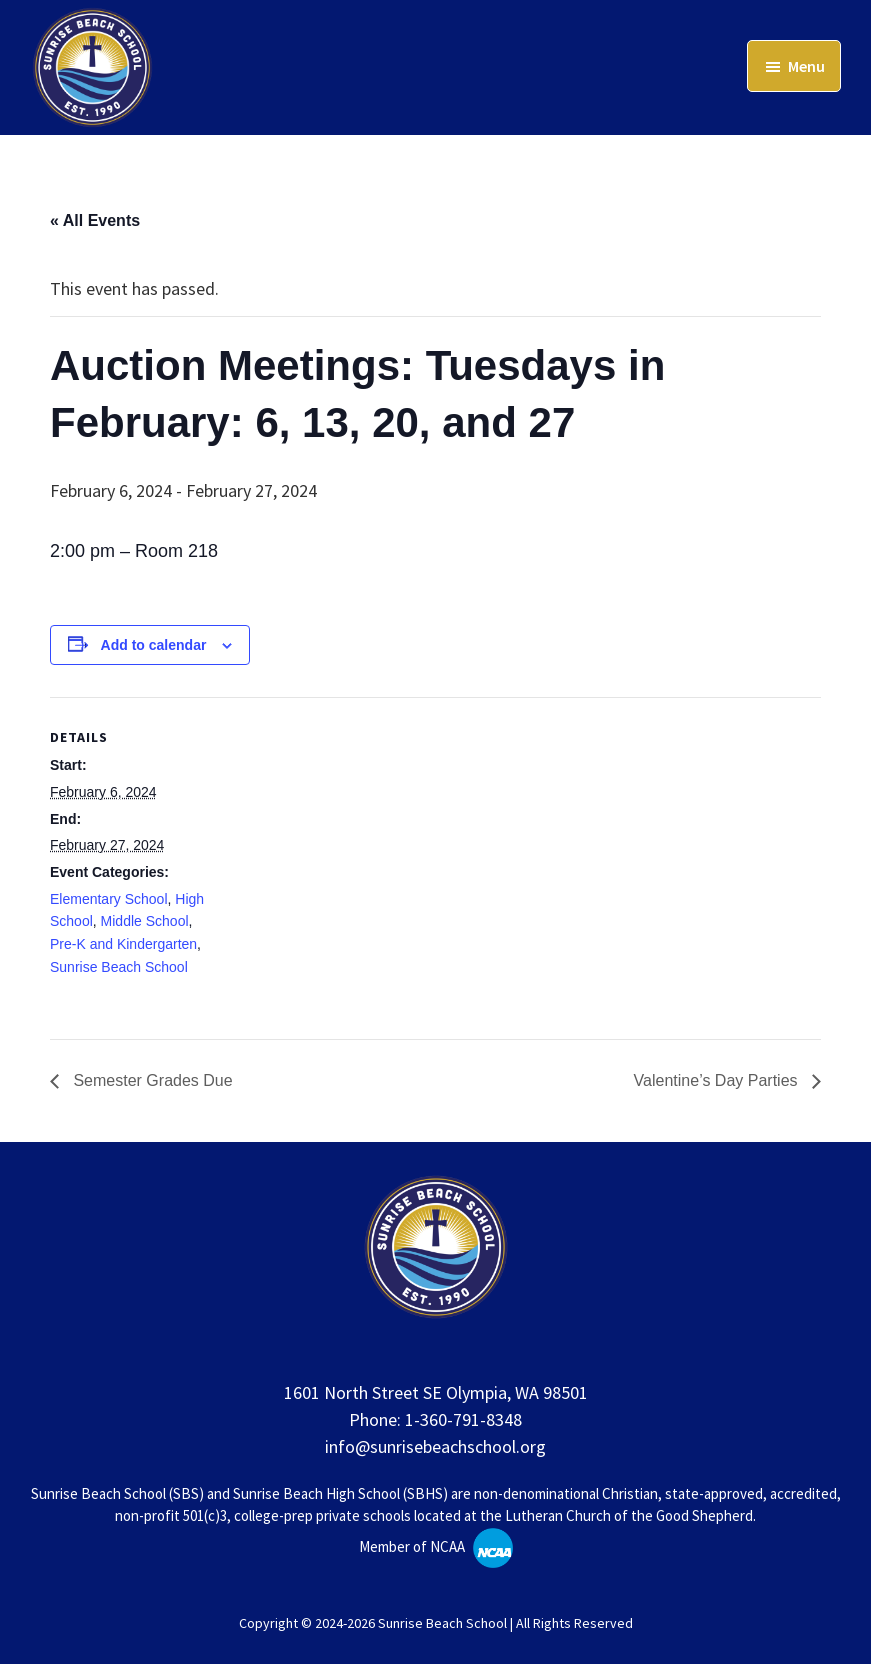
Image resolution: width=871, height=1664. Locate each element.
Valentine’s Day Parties (718, 1080)
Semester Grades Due (151, 1080)
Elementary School (109, 899)
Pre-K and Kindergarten (123, 944)
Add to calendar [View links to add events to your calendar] (154, 645)
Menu (806, 66)
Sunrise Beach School (119, 967)
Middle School (145, 921)
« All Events (95, 220)
